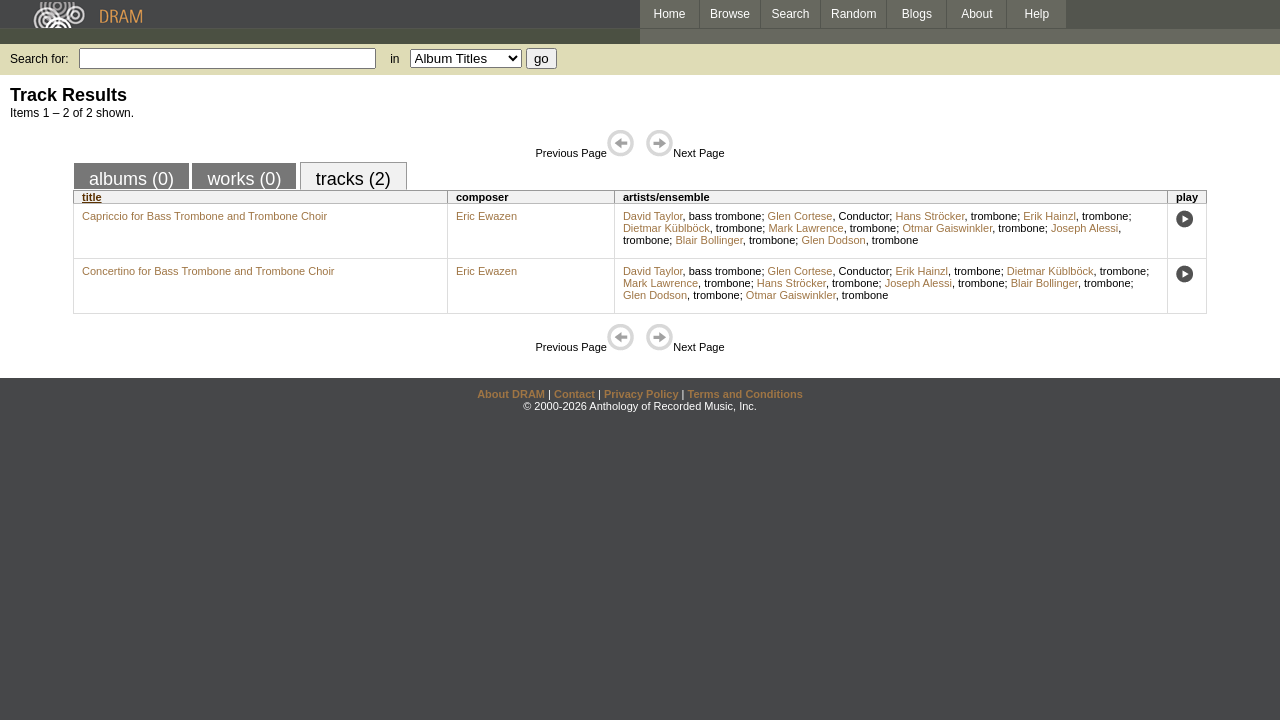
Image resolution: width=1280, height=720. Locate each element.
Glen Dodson (833, 240)
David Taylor (653, 216)
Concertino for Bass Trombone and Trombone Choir (208, 271)
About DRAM (511, 394)
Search (791, 14)
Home (669, 14)
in (394, 59)
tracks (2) (353, 179)
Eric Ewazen (486, 216)
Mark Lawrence (805, 228)
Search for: (39, 59)
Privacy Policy (641, 394)
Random (853, 14)
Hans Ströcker (929, 216)
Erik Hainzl (1049, 216)
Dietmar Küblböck (666, 228)
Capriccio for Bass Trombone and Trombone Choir (204, 216)
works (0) (244, 179)
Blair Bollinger (708, 240)
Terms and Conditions (745, 394)
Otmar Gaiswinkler (947, 228)
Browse (730, 14)
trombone (994, 216)
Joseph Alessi (1084, 228)
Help (1037, 14)
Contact (574, 394)
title (92, 197)
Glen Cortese (800, 216)
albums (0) (131, 179)
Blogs (917, 14)
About (976, 14)
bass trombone (725, 216)
